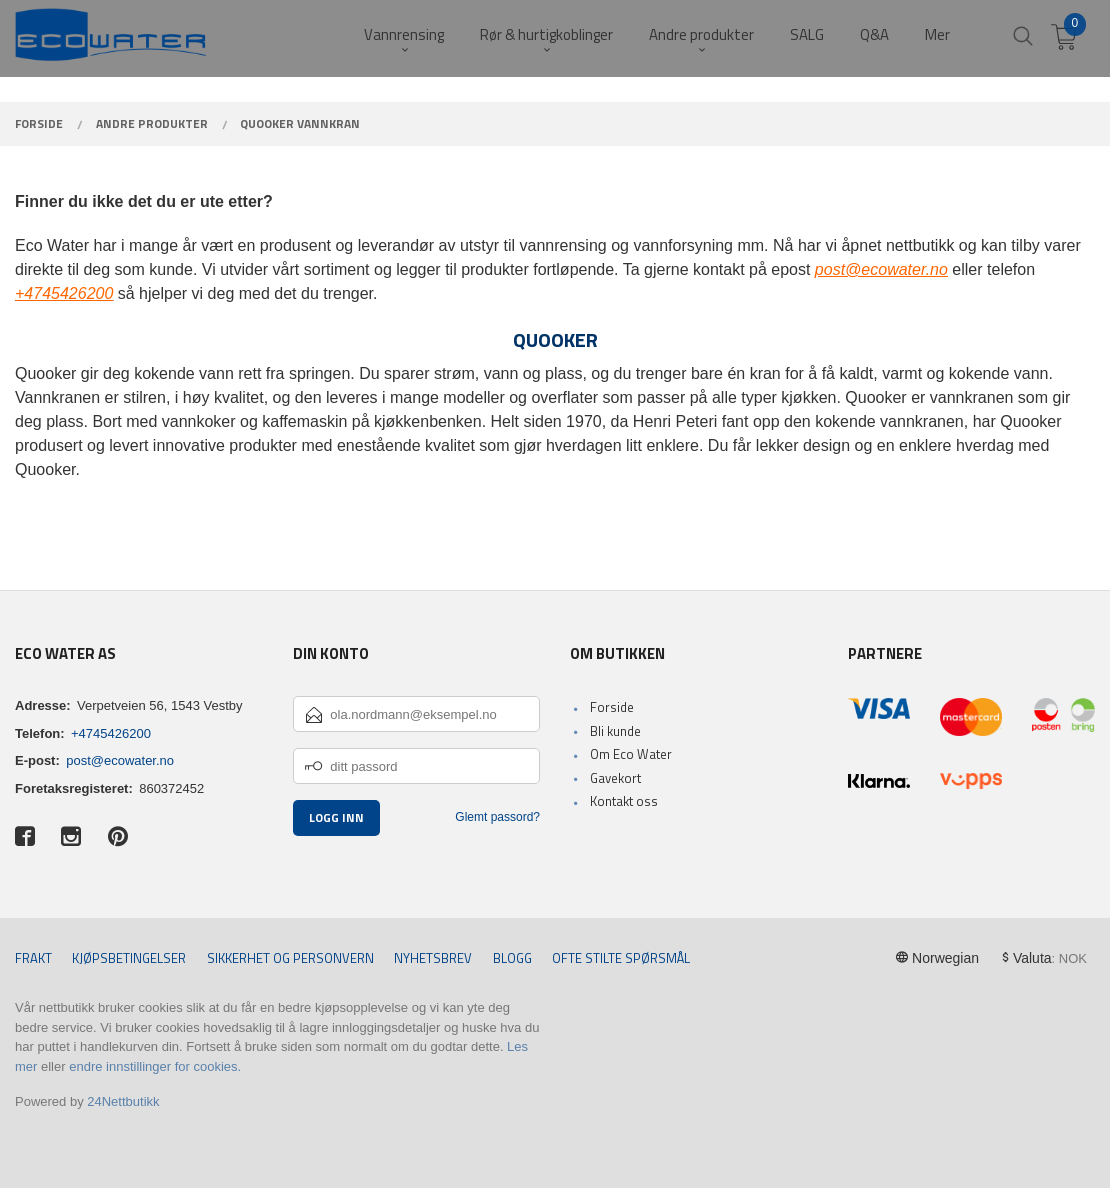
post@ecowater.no (120, 760)
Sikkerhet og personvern (290, 958)
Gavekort (615, 778)
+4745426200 (111, 733)
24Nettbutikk (123, 1101)
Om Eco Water (631, 754)
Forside (612, 707)
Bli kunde (615, 731)
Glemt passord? (497, 817)
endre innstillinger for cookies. (155, 1066)
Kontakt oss (624, 801)
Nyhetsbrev (433, 958)
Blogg (512, 958)
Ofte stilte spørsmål (621, 958)
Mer (937, 34)
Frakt (33, 958)
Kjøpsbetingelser (129, 958)
